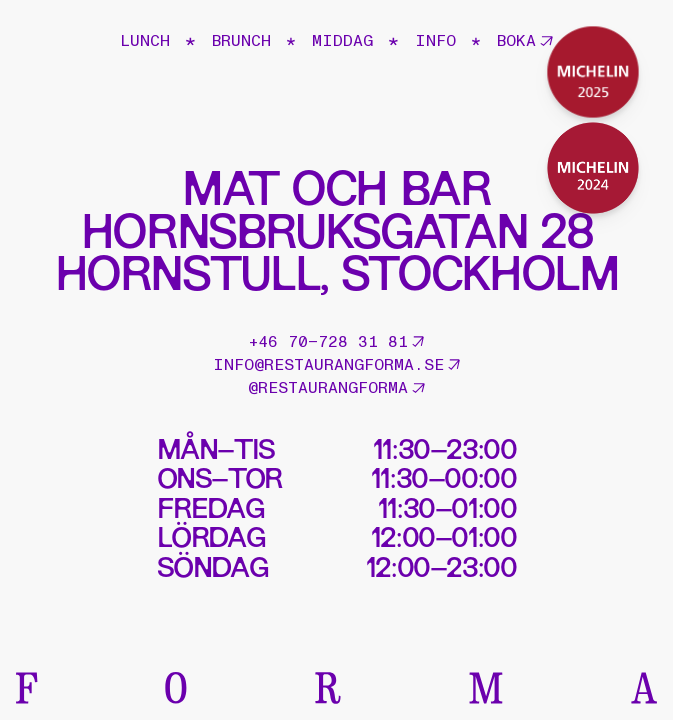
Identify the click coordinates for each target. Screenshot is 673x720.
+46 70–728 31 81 (337, 342)
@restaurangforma (336, 388)
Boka (525, 41)
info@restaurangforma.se (337, 365)
